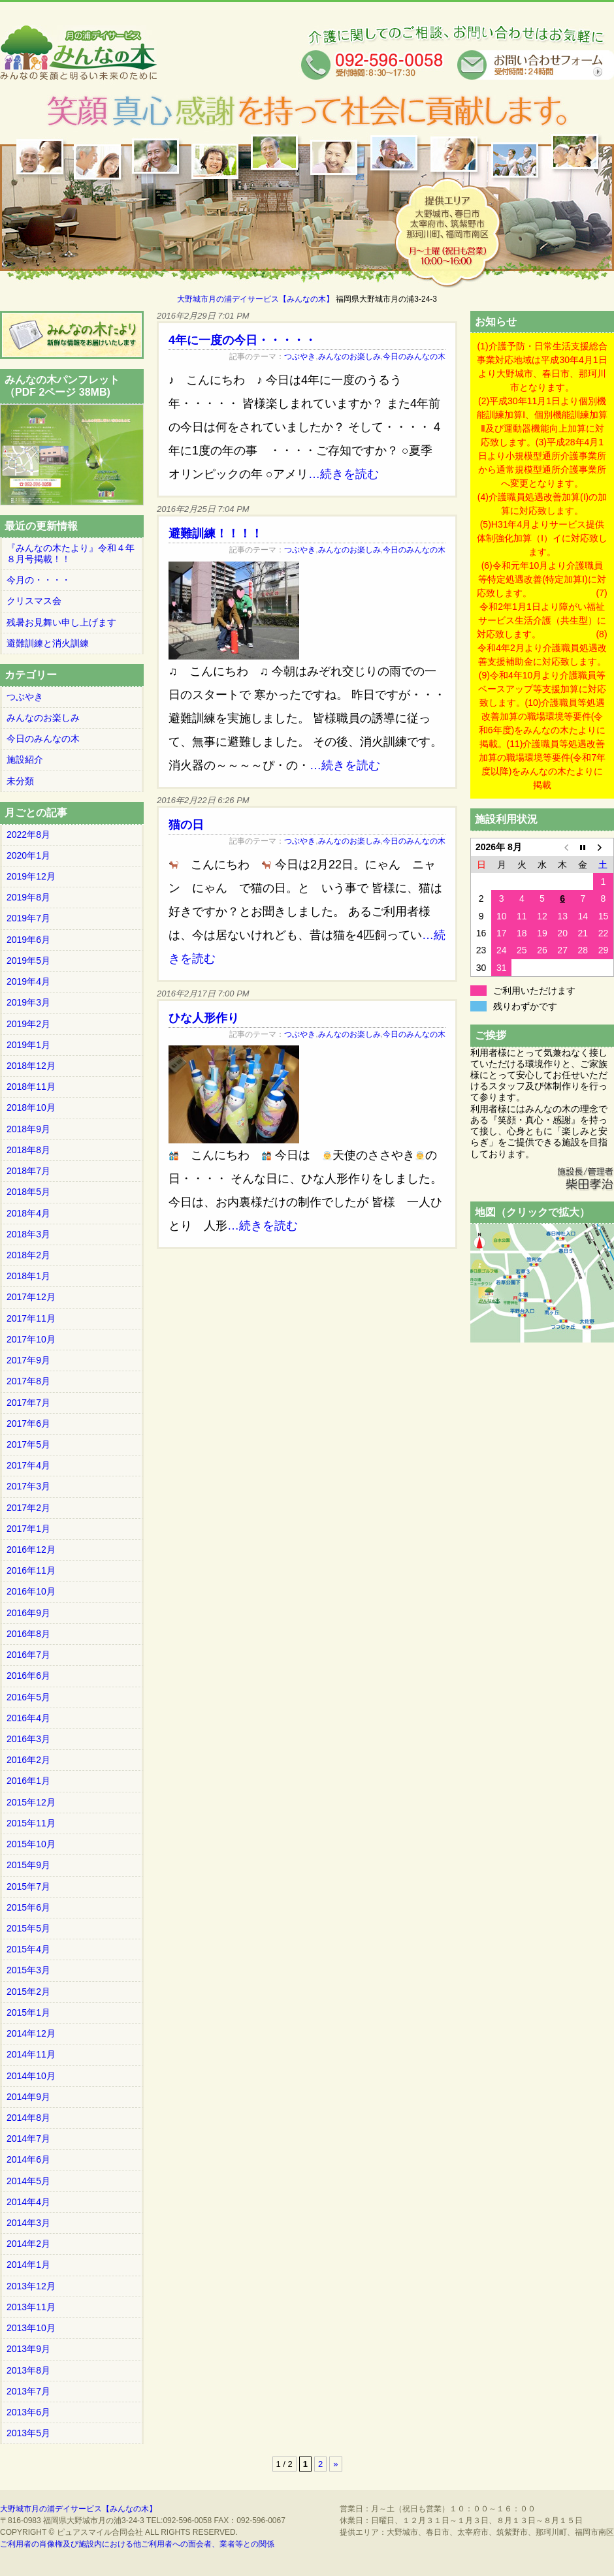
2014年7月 (28, 2138)
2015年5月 (28, 1928)
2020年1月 (28, 855)
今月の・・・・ (39, 580)
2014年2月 (28, 2243)
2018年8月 (28, 1150)
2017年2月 (28, 1508)
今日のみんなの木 (414, 356)
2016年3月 (28, 1739)
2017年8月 (28, 1381)
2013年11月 (31, 2307)
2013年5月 (28, 2433)
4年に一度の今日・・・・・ (242, 340)
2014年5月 (28, 2181)
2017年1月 (28, 1528)
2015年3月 (28, 1970)
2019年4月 (28, 981)
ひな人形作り (204, 1018)
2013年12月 (31, 2286)
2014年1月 (28, 2264)
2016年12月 (31, 1549)
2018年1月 (28, 1276)
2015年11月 (31, 1823)
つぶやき (299, 356)
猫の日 (186, 824)
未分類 (20, 781)
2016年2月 (28, 1760)
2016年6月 (28, 1675)
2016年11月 (31, 1570)
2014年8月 (28, 2117)
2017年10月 (31, 1339)
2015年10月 (31, 1844)
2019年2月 (28, 1024)
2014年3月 (28, 2223)
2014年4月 (28, 2202)
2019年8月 (28, 897)
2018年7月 (28, 1171)
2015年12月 (31, 1802)
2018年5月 (28, 1191)
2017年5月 (28, 1444)
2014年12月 (31, 2033)
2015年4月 (28, 1949)
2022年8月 (28, 834)
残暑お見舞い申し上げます (61, 622)
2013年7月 (28, 2391)
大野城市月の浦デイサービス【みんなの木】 (255, 299)
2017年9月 (28, 1360)
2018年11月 (31, 1086)
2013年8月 (28, 2370)
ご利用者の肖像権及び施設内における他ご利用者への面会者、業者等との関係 (137, 2544)
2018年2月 (28, 1255)
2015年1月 (28, 2012)
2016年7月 (28, 1654)
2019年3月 (28, 1002)
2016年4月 (28, 1718)
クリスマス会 (34, 601)
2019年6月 (28, 939)
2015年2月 (28, 1991)
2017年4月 (28, 1465)
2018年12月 (31, 1065)
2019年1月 (28, 1045)
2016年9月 (28, 1613)
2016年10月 (31, 1591)
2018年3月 (28, 1234)
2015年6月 (28, 1907)
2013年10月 (31, 2328)
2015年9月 (28, 1865)
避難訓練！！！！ (216, 533)
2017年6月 (28, 1423)
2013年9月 (28, 2349)
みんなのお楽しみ (349, 356)
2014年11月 (31, 2054)
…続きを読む (343, 474)
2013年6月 (28, 2412)
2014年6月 (28, 2159)
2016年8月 (28, 1634)
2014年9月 (28, 2096)
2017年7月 (28, 1402)
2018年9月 (28, 1129)
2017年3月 (28, 1486)
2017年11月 (31, 1318)
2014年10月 (31, 2076)
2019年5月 (28, 960)
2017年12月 (31, 1297)
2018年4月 (28, 1213)
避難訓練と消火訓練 (48, 643)
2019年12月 (31, 876)
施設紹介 (25, 759)
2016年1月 (28, 1780)
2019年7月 (28, 918)
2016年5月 (28, 1697)
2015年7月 (28, 1886)
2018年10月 (31, 1107)
